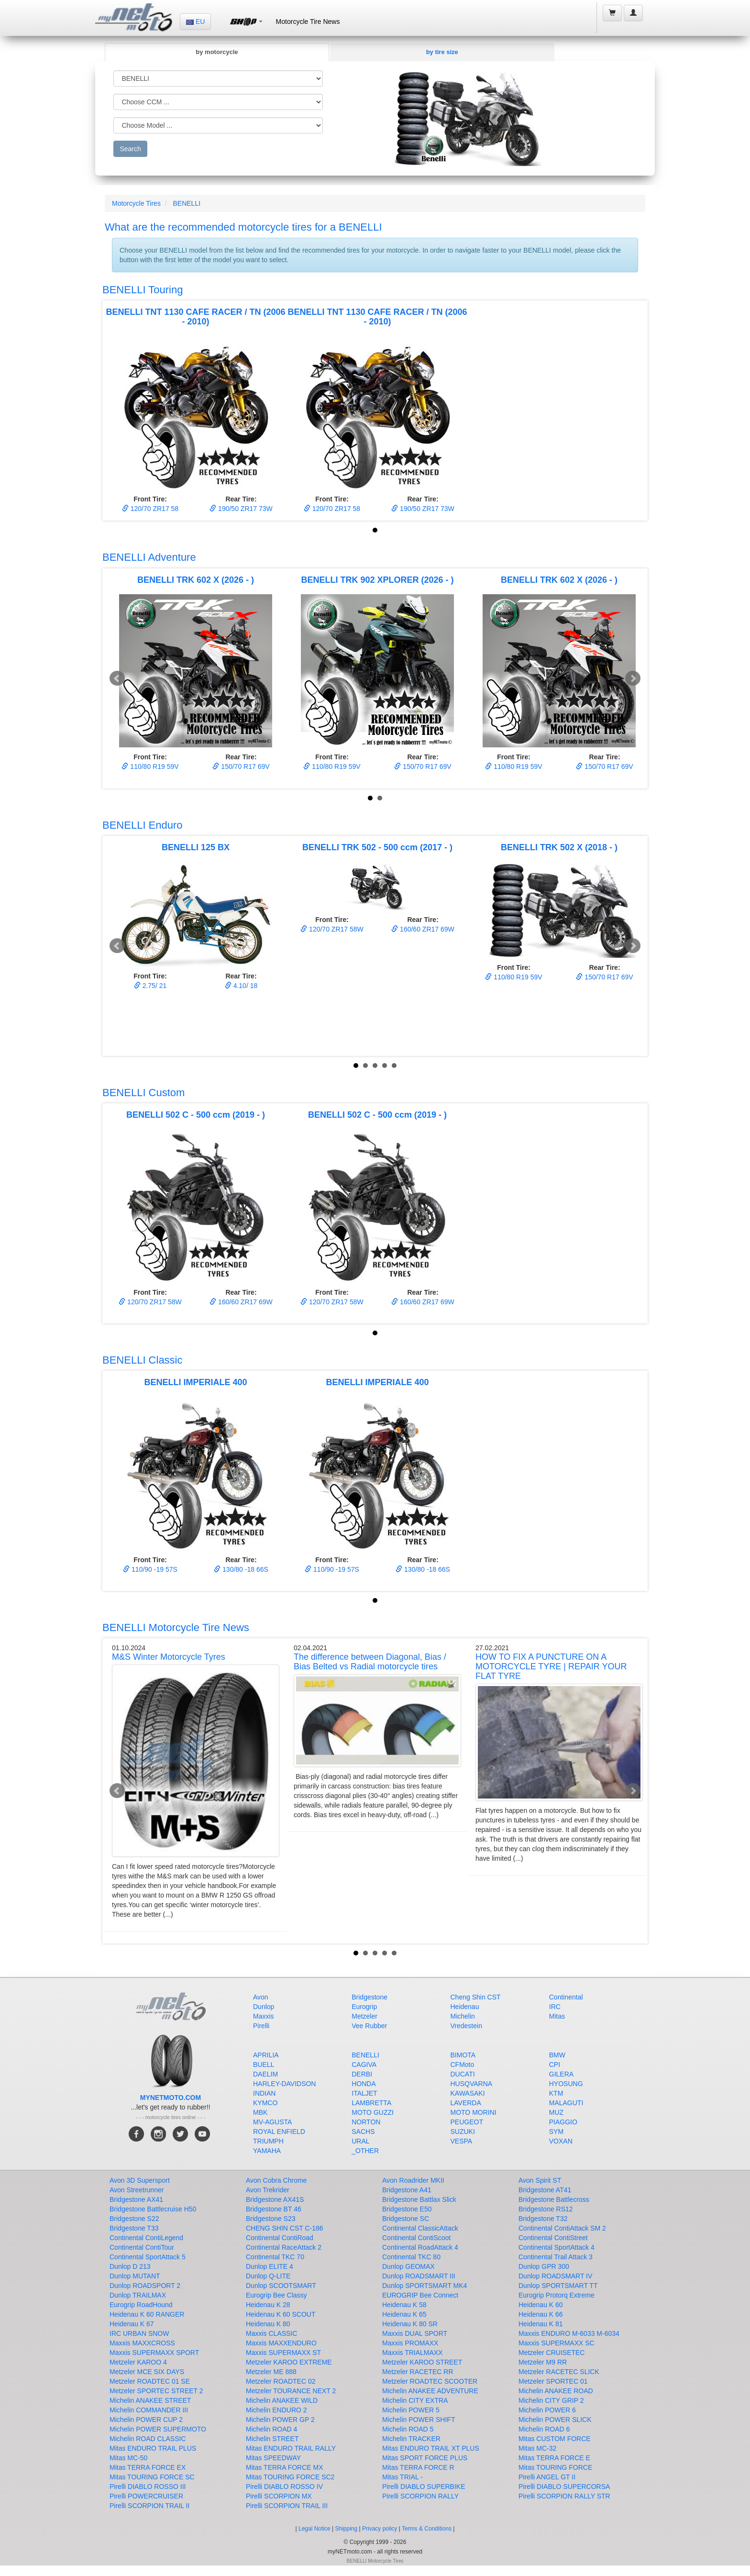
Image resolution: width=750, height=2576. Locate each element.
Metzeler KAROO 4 (138, 2362)
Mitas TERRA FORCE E (554, 2458)
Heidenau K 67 (132, 2324)
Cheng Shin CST (476, 1997)
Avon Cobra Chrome (276, 2180)
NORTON (366, 2122)
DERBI (362, 2074)
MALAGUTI (566, 2103)
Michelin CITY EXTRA (415, 2400)
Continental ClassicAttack (420, 2228)
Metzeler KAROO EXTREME (289, 2362)
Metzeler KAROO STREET (422, 2362)
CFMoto (462, 2064)
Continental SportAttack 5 (148, 2257)
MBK (260, 2112)
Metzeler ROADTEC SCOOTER (429, 2381)
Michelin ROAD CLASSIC (148, 2439)
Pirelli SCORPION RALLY (420, 2496)
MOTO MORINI (473, 2112)
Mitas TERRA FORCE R (418, 2467)
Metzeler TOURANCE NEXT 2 (291, 2391)
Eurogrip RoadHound (141, 2305)
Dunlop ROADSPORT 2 (145, 2285)
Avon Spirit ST (539, 2180)
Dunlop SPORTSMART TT (557, 2285)
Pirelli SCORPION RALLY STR (564, 2496)
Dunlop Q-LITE (268, 2276)
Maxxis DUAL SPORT (414, 2333)
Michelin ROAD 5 (407, 2429)
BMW (557, 2055)
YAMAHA (267, 2150)
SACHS (363, 2131)
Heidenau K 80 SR (410, 2324)
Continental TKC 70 (275, 2257)
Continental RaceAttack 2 (283, 2247)
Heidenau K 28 (268, 2305)
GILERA (561, 2074)
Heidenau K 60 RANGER (147, 2314)
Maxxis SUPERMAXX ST (283, 2352)
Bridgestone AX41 (136, 2199)
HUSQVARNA (472, 2083)
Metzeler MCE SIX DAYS (147, 2372)
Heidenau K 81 (540, 2324)
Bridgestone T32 (542, 2218)
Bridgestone (369, 1997)
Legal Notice (314, 2528)
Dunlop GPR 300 (543, 2266)
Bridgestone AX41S (275, 2199)
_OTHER (365, 2150)
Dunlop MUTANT (135, 2276)
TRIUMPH (268, 2141)
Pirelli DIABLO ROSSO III (148, 2486)
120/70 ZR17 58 (150, 508)
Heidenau (465, 2006)
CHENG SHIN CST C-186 (284, 2228)
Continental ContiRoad (279, 2238)
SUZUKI (463, 2131)
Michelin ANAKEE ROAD (555, 2391)
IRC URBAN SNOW (139, 2333)
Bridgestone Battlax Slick (419, 2199)
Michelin (463, 2016)
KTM (556, 2093)
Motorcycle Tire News (308, 21)
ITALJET (364, 2093)
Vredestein (466, 2026)
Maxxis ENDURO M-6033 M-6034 (568, 2333)
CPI (554, 2064)
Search (130, 149)
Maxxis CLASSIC (271, 2333)
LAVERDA (466, 2103)
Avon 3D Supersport (140, 2180)
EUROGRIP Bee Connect (420, 2295)
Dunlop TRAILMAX (138, 2295)
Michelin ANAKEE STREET (150, 2400)
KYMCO (265, 2103)
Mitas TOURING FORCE (555, 2467)
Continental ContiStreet (553, 2238)
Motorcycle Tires (136, 203)
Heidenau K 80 (268, 2324)
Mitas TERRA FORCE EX (148, 2467)
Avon (260, 1997)
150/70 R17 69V (240, 766)
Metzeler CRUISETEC (551, 2352)
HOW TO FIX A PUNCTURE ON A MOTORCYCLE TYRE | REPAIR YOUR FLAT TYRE (551, 1666)
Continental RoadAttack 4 (420, 2247)
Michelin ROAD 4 (271, 2429)
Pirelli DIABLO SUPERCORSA (564, 2486)
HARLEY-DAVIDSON (284, 2083)
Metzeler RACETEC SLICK (558, 2372)
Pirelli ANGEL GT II (546, 2477)
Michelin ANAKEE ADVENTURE (430, 2391)
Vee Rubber (369, 2026)
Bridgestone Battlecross (553, 2199)
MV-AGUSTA (272, 2122)
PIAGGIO (563, 2122)
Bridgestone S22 (134, 2218)
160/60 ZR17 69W (422, 929)
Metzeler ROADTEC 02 (280, 2381)
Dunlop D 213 (130, 2266)
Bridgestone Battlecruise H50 (153, 2209)
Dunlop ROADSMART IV (555, 2276)
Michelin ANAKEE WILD (282, 2400)
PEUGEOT (467, 2122)
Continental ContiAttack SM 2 (562, 2228)
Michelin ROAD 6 (544, 2429)
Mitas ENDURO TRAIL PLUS (153, 2448)
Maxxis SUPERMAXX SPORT (154, 2352)
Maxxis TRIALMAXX (412, 2352)
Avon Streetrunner (137, 2190)
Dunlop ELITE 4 (269, 2266)
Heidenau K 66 (540, 2314)
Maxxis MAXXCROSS (142, 2343)
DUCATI (463, 2074)
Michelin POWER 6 (547, 2410)
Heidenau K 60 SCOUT (281, 2314)
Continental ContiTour (142, 2247)
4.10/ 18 (241, 985)
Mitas (557, 2016)
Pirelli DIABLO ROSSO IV (284, 2486)
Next (632, 678)
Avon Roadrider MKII (413, 2180)
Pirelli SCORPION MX (279, 2496)
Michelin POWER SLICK (554, 2419)
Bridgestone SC (405, 2218)
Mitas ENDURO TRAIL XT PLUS (430, 2448)
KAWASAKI (468, 2093)
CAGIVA (364, 2064)
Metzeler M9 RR (542, 2362)
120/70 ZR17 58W (332, 929)
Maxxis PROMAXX (410, 2343)
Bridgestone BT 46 (273, 2209)
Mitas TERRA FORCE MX (284, 2467)
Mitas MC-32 (537, 2448)
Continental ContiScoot (416, 2238)
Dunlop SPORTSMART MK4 (424, 2285)
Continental (566, 1997)
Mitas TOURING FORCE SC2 (290, 2477)
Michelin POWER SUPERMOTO (158, 2429)
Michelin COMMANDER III (149, 2410)
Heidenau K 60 (540, 2305)
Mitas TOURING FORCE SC (152, 2477)
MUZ (556, 2112)
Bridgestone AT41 (544, 2190)
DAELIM (265, 2074)
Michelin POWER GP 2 (280, 2419)
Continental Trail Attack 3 (555, 2257)
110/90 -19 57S (150, 1569)
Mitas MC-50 (128, 2458)
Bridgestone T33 (134, 2228)
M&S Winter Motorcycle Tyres (168, 1657)
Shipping (346, 2528)
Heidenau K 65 (404, 2314)
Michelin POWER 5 (411, 2410)
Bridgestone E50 (407, 2209)
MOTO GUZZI (373, 2112)
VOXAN (561, 2141)
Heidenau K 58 (404, 2305)
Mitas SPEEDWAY (273, 2458)
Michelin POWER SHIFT (418, 2419)
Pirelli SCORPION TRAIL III (287, 2505)
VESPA (462, 2141)
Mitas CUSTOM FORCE (554, 2439)
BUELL (263, 2064)
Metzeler (364, 2016)
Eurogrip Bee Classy (276, 2295)
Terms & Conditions (427, 2528)
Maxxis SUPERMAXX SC (556, 2343)
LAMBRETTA (371, 2103)
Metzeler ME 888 (271, 2372)
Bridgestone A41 (406, 2190)
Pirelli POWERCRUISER (146, 2496)
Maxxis (263, 2016)
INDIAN (264, 2093)
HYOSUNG (566, 2083)
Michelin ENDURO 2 (276, 2410)
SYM (556, 2131)
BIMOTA (463, 2055)
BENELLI (186, 203)
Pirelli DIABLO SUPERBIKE (423, 2486)
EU (195, 21)
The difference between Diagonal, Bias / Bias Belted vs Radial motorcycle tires (370, 1661)
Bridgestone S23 (271, 2218)
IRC (555, 2006)
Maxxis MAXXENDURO (281, 2343)
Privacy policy (379, 2528)
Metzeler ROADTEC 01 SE (150, 2381)
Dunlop (263, 2006)
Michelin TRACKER (411, 2439)
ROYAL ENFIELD (279, 2131)
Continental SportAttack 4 (556, 2247)
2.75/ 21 (150, 985)
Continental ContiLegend (146, 2238)
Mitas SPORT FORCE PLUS (424, 2458)
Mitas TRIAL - (402, 2477)
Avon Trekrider (267, 2190)
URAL (360, 2141)
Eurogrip (364, 2006)
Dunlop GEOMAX (408, 2266)
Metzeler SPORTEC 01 (552, 2381)
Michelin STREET (272, 2439)
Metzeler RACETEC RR (417, 2372)
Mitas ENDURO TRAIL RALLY (291, 2448)
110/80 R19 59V (149, 766)
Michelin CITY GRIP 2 (551, 2400)
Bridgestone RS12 (545, 2209)
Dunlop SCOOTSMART (281, 2285)
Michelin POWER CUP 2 (146, 2419)
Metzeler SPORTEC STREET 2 (156, 2391)
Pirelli (261, 2026)
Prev (117, 678)
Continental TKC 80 (411, 2257)
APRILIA (266, 2055)
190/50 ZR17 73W (241, 508)
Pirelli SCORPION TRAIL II (149, 2505)
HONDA (364, 2083)
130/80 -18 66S (241, 1569)
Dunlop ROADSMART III (418, 2276)
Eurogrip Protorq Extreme (556, 2295)
